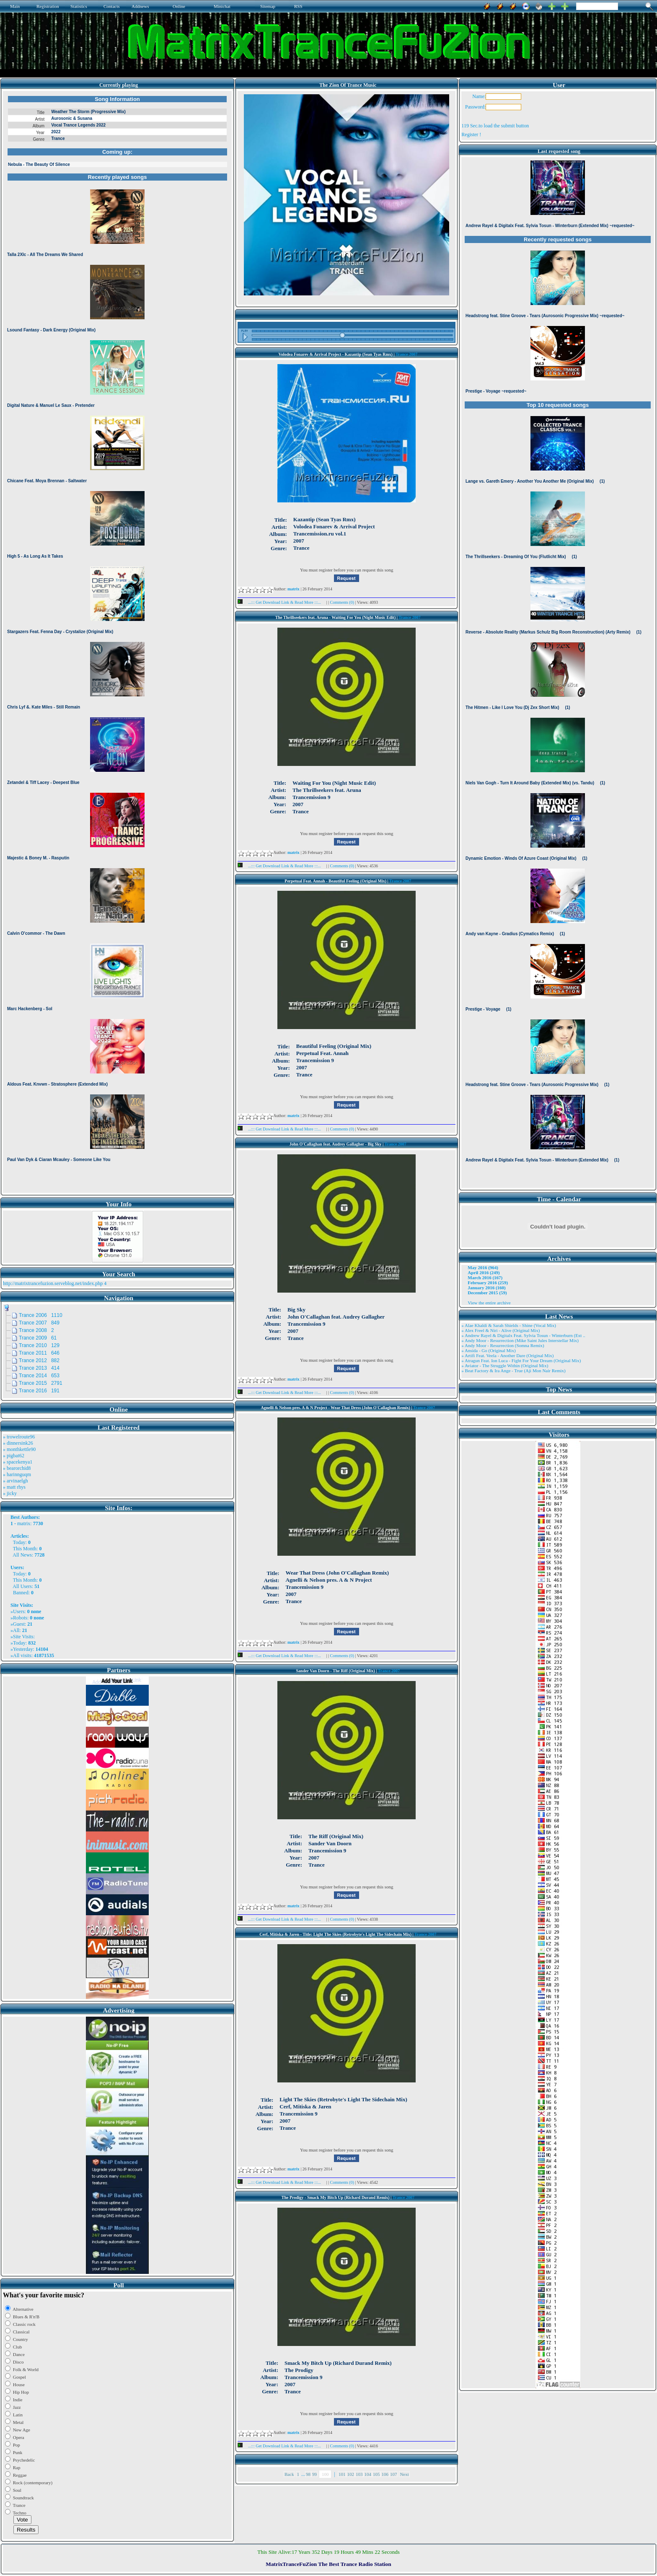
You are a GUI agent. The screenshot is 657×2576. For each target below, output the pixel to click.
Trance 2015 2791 (40, 1383)
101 (342, 2474)
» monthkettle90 (19, 1449)
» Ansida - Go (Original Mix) (488, 1350)
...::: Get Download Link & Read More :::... (282, 602)
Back (289, 2474)
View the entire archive (489, 1302)
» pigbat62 (13, 1456)
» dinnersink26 (18, 1443)
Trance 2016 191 (39, 1391)
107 (393, 2474)
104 (367, 2474)
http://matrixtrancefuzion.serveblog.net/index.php (53, 1283)
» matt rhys (14, 1487)
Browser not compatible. (117, 642)
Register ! (471, 134)
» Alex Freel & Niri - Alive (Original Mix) (500, 1330)
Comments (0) (342, 602)
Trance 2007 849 (39, 1323)
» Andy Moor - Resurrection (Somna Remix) (502, 1345)
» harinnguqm (17, 1474)
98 (308, 2474)
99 (314, 2474)
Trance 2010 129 (39, 1345)
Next (404, 2474)
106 (384, 2474)
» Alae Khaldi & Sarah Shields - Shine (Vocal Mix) (508, 1325)
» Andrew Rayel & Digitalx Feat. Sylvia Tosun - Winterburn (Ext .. (523, 1335)
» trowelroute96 (19, 1437)
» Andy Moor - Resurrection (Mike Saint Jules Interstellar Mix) (520, 1340)
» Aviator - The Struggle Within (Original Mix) (504, 1365)
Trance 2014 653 (39, 1376)
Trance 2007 (406, 354)
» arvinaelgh (15, 1481)
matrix (23, 1523)
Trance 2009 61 (38, 1338)
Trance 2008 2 (36, 1330)
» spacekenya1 (17, 1462)
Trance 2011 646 (39, 1353)
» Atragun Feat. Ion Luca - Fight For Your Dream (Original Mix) (521, 1360)
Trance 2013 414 (39, 1368)
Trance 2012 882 (39, 1360)
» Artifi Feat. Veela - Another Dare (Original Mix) (507, 1355)
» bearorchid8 (17, 1468)
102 (350, 2474)
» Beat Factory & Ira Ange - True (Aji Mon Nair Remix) (513, 1370)
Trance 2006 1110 (40, 1315)
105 (376, 2474)
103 (359, 2474)
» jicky (10, 1493)
